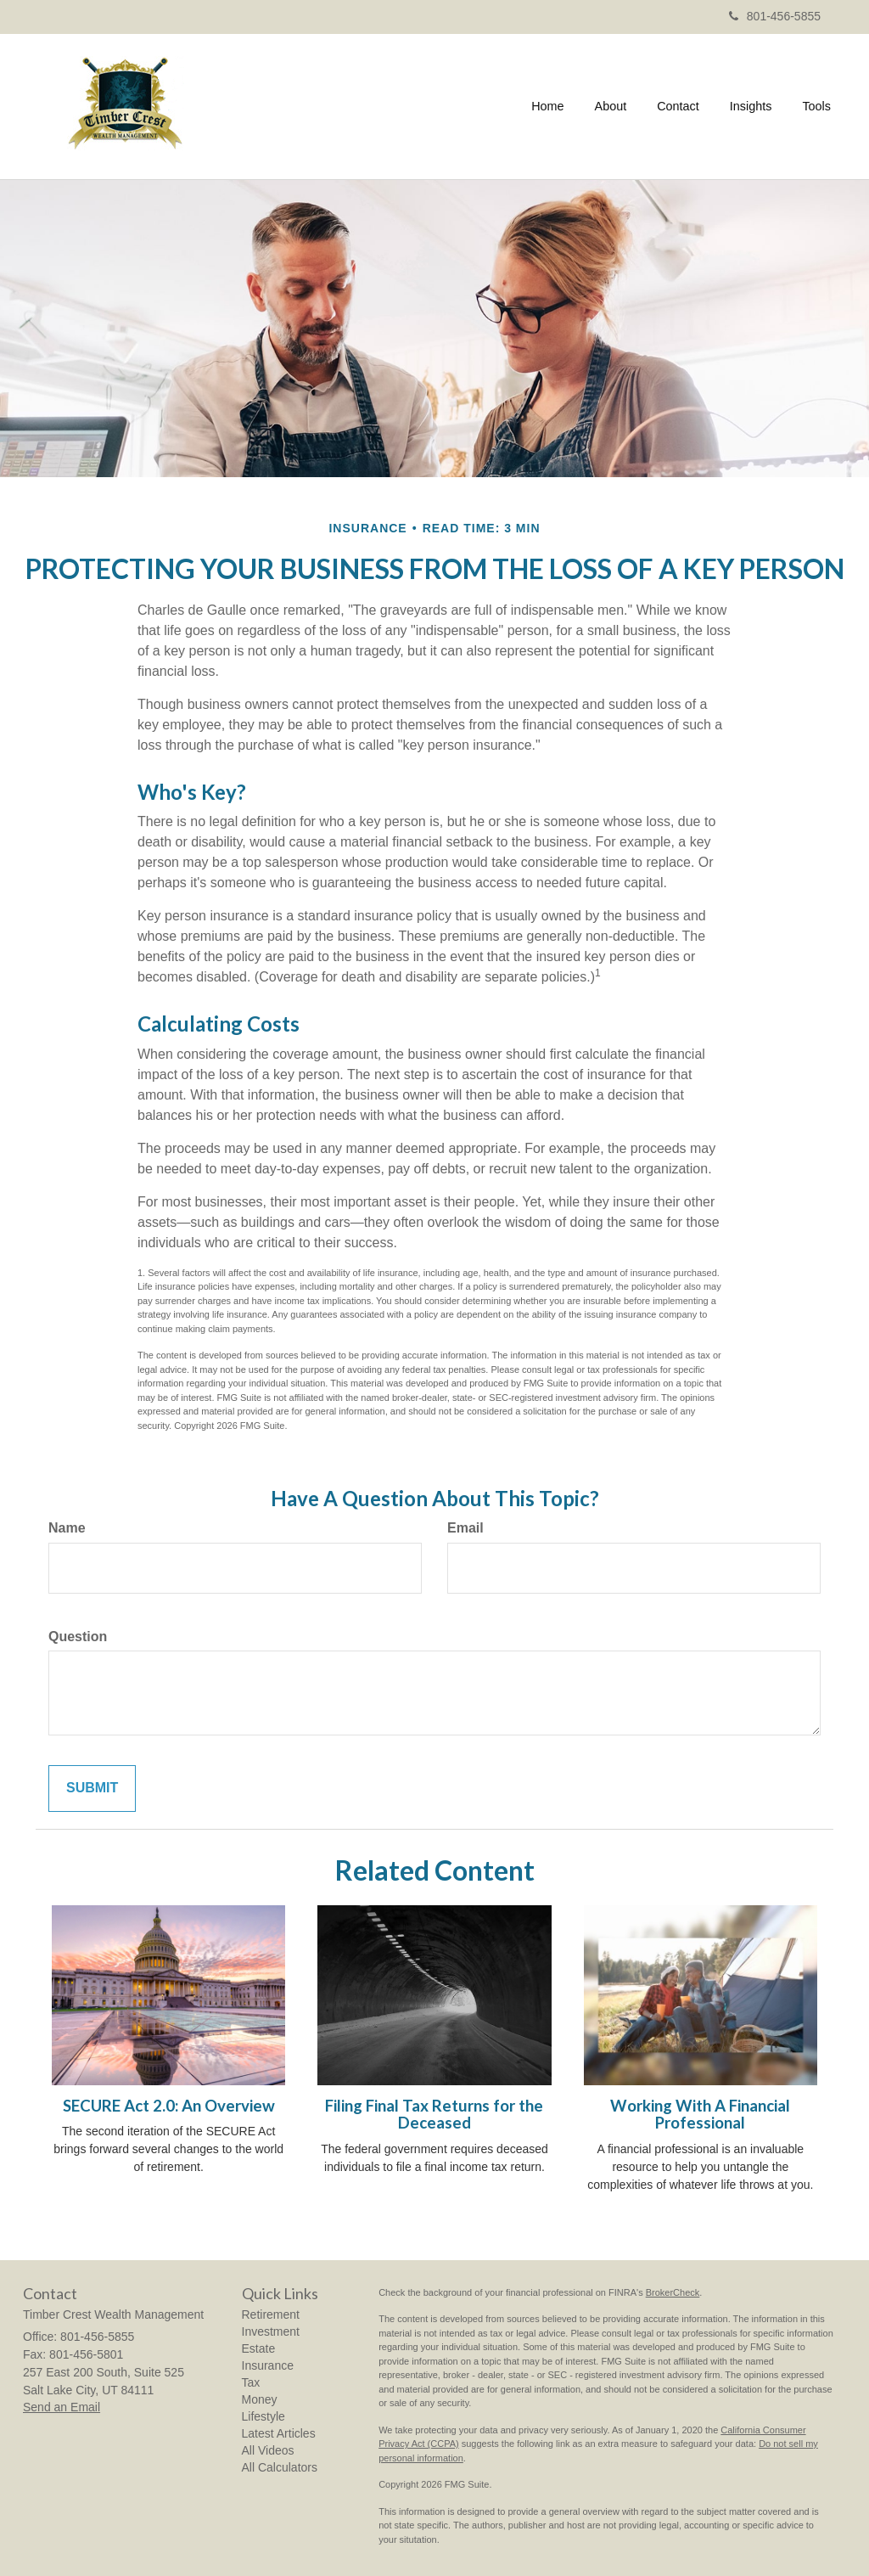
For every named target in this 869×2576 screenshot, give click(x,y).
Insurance (268, 2365)
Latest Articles (279, 2433)
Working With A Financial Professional (700, 2114)
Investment (271, 2331)
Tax (251, 2382)
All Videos (268, 2450)
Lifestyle (263, 2416)
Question (77, 1636)
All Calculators (279, 2467)
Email (465, 1528)
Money (260, 2399)
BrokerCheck (673, 2292)
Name (67, 1528)
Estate (259, 2348)
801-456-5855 (775, 16)
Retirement (271, 2314)
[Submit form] (92, 1788)
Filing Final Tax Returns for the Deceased (434, 2114)
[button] (611, 106)
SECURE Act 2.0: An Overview (169, 2105)
